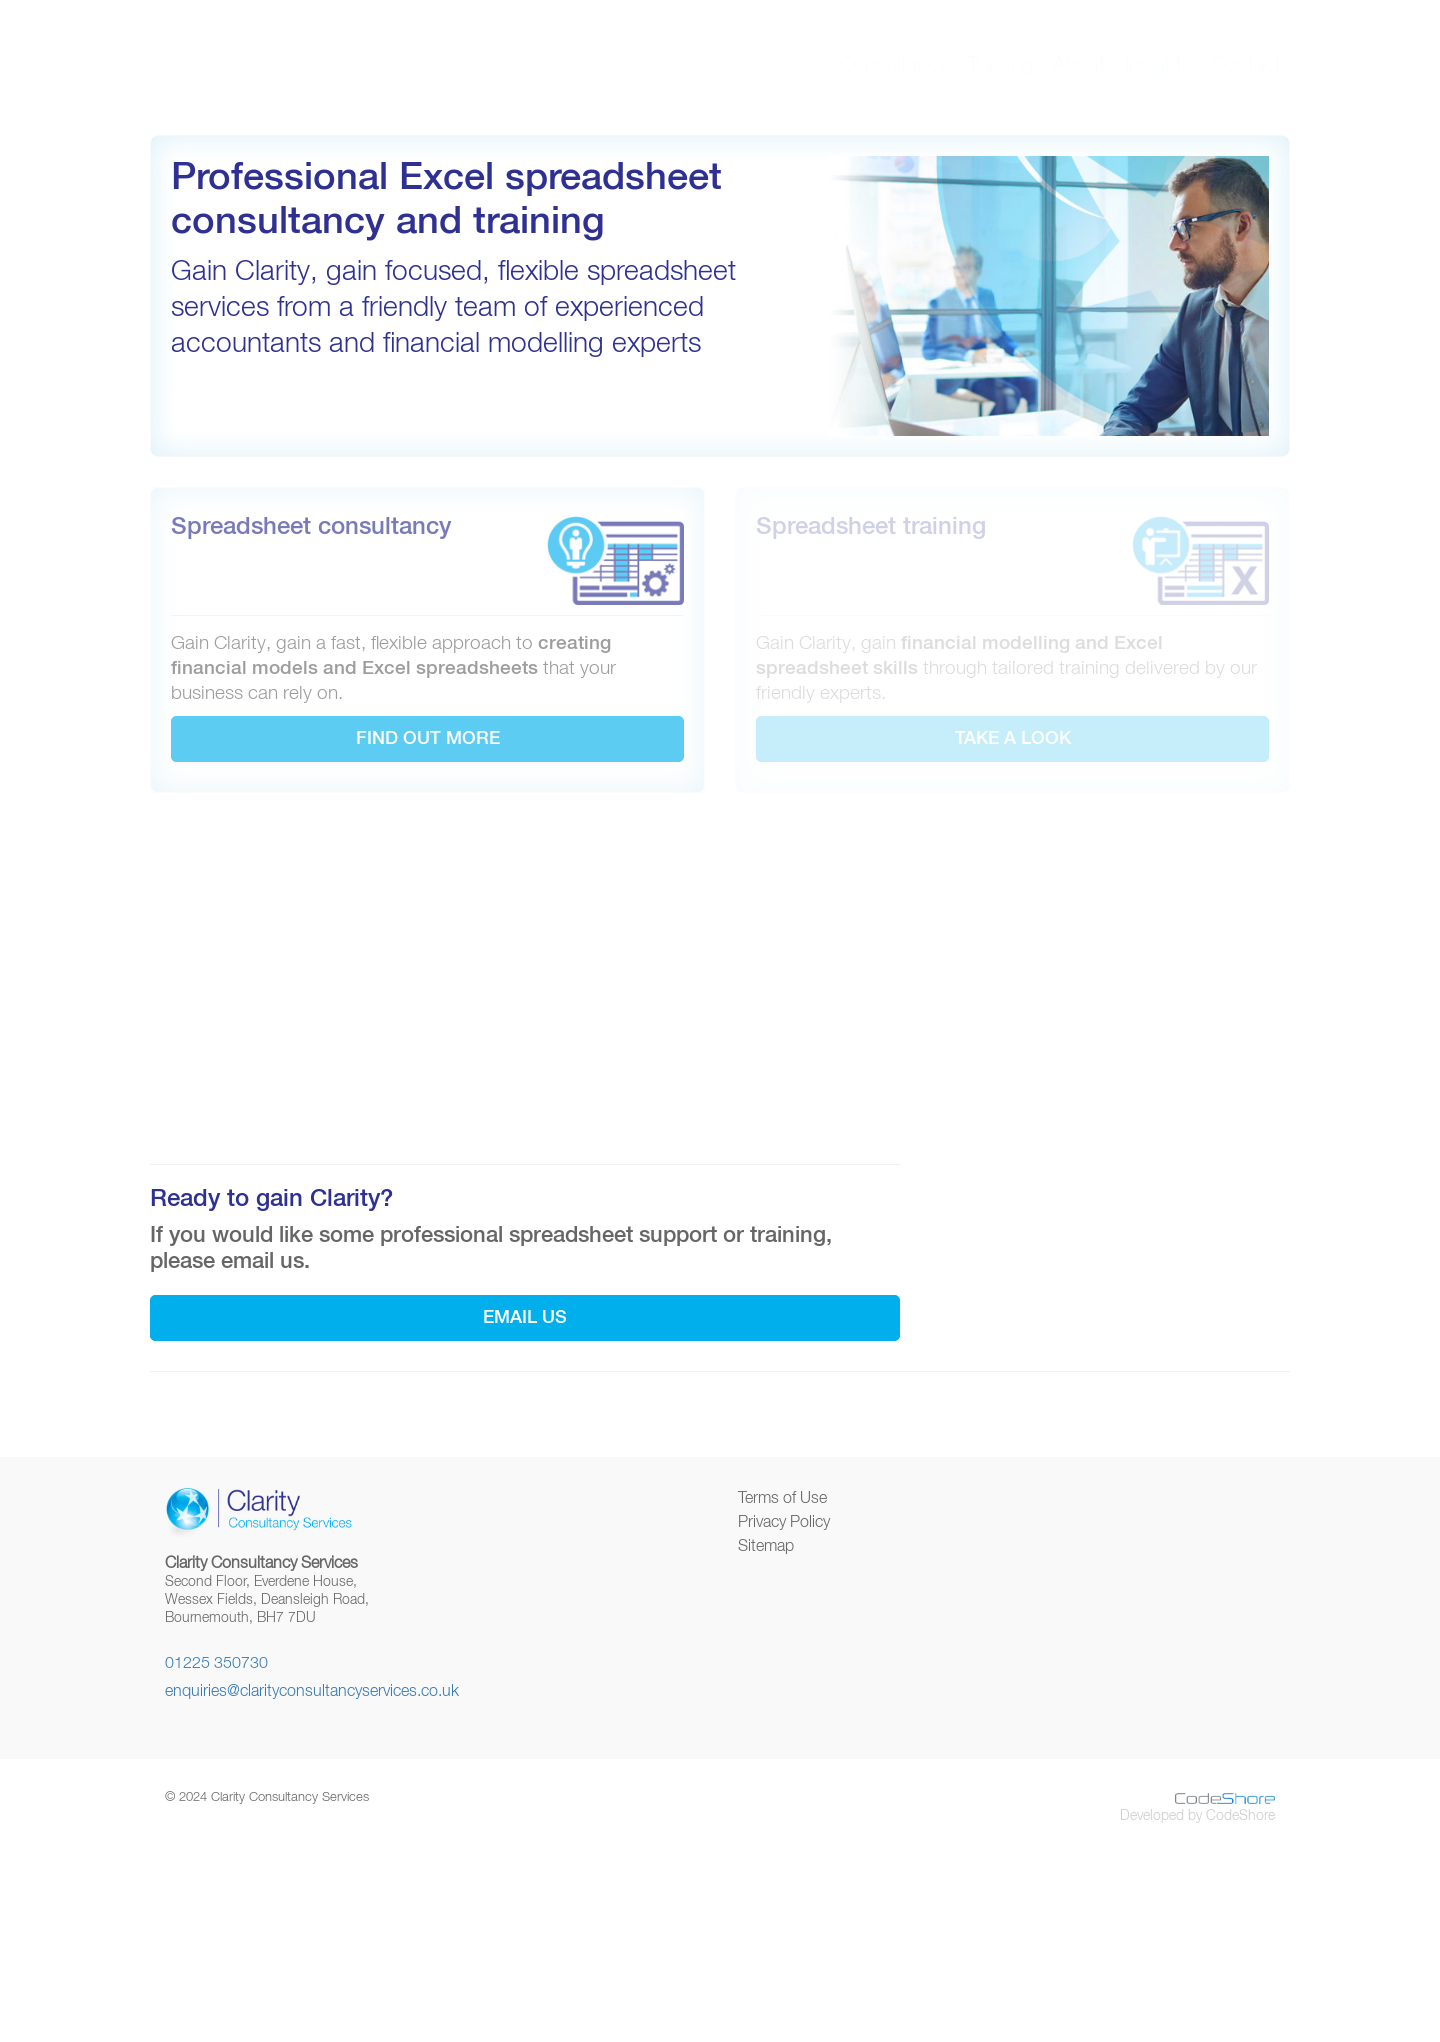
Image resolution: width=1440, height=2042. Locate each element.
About (1079, 65)
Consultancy (893, 65)
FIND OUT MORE (428, 739)
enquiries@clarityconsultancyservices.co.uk (312, 1692)
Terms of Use (782, 1499)
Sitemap (766, 1547)
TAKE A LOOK (1013, 739)
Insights (1158, 65)
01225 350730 (216, 1664)
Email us (525, 1318)
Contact (1246, 65)
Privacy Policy (784, 1523)
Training (1000, 65)
